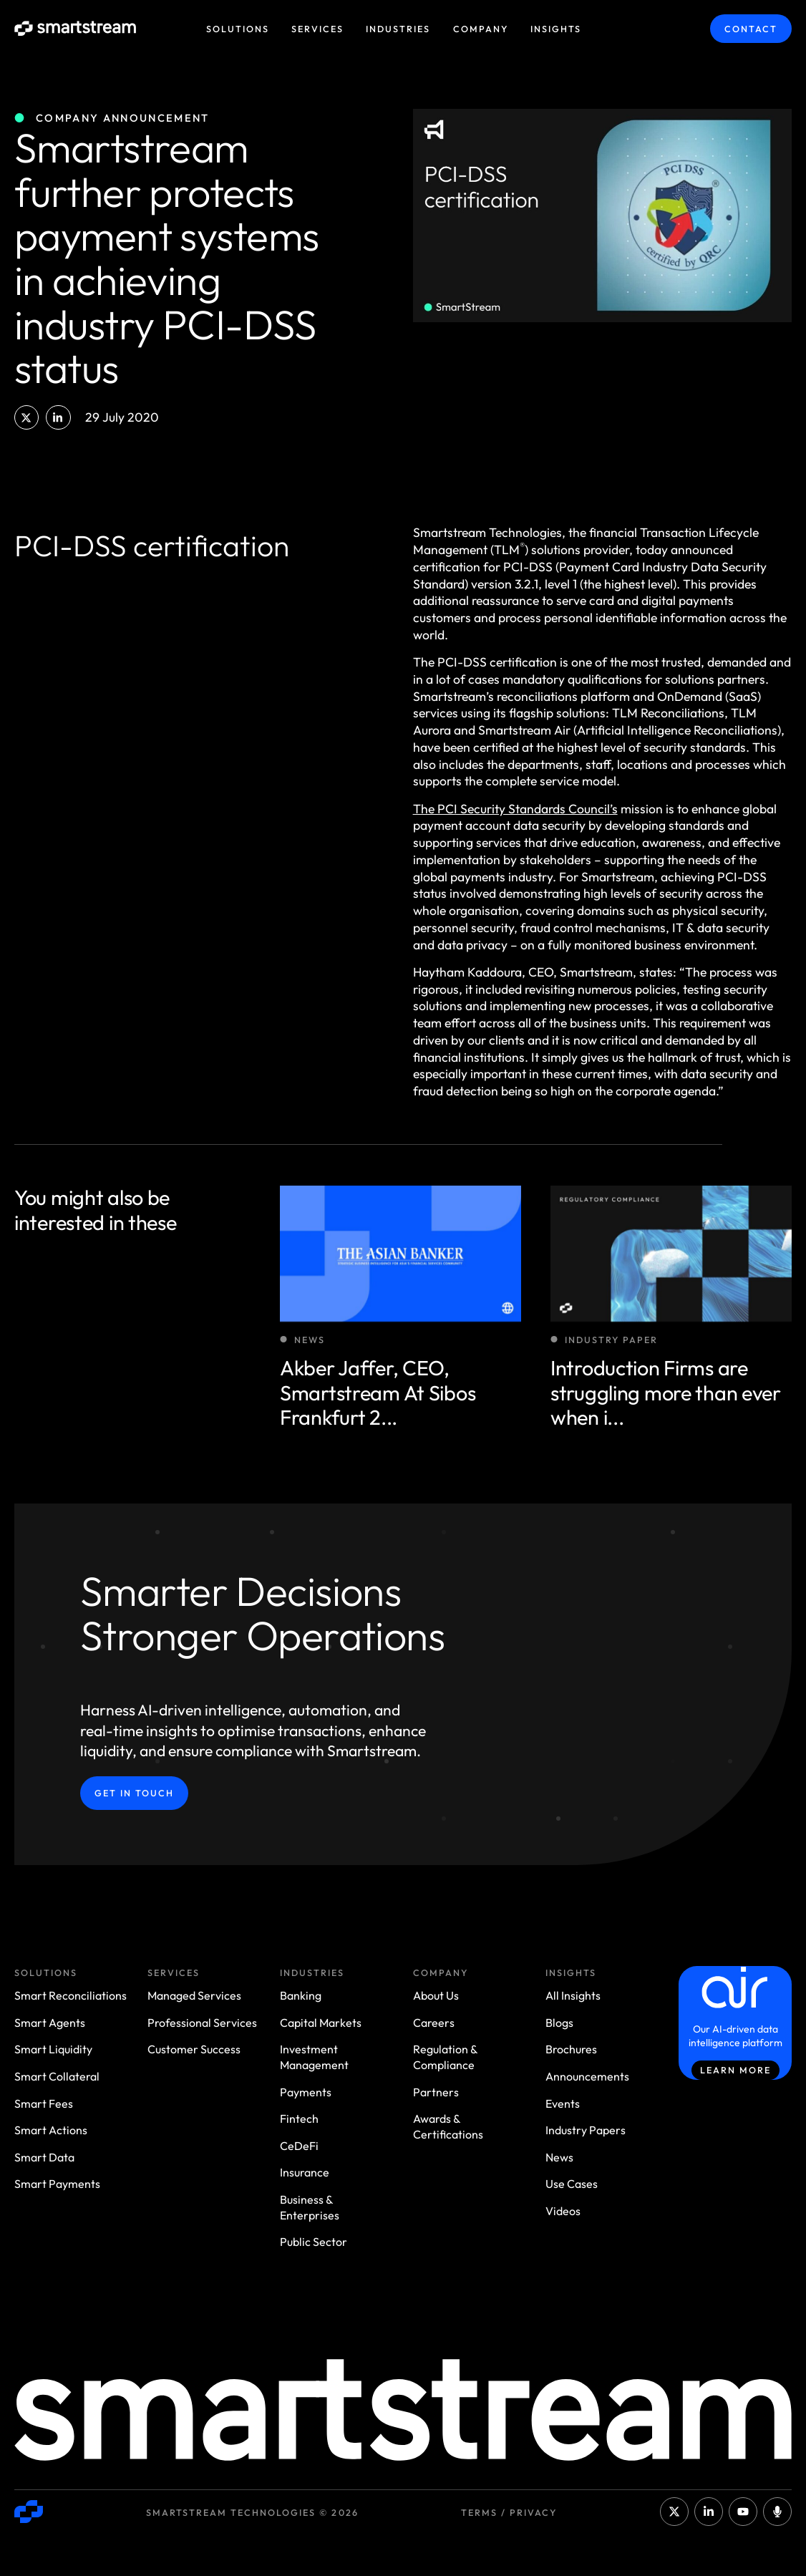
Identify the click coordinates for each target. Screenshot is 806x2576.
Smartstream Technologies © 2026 (252, 2512)
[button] (26, 417)
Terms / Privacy (509, 2512)
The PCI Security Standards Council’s (515, 808)
